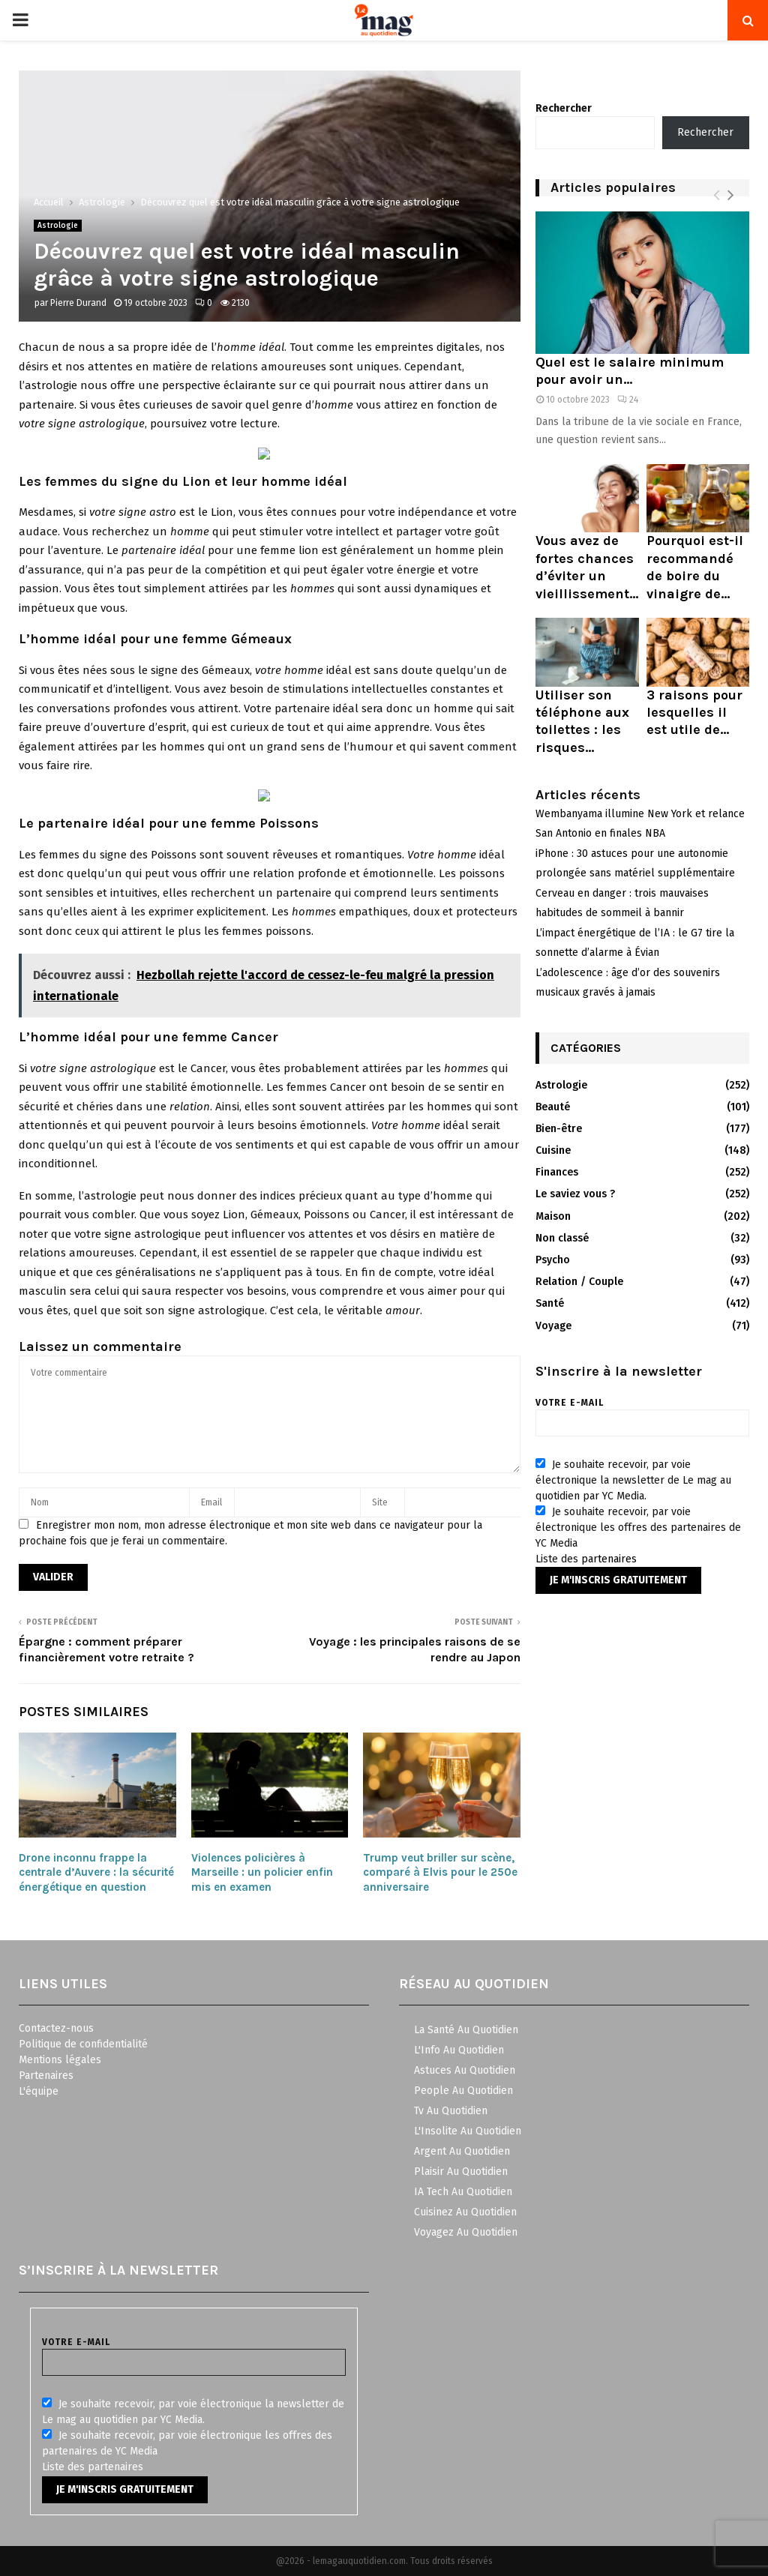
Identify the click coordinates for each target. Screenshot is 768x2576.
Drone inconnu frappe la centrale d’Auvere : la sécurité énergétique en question (96, 1872)
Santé (550, 1303)
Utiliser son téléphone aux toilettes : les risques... (582, 721)
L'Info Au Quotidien (459, 2050)
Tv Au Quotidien (451, 2110)
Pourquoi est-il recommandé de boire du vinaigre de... (694, 566)
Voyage (554, 1325)
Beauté (553, 1107)
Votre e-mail (642, 1412)
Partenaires (46, 2075)
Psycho (553, 1260)
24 (627, 399)
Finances (557, 1172)
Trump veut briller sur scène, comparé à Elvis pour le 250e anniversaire (440, 1872)
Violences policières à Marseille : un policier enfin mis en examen (262, 1872)
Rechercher (564, 108)
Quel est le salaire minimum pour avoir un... (630, 371)
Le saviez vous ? (575, 1194)
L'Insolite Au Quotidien (467, 2131)
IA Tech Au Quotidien (463, 2191)
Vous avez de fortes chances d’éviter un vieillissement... (587, 566)
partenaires (609, 1559)
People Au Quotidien (463, 2090)
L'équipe (38, 2091)
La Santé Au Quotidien (466, 2029)
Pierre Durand (78, 303)
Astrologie (58, 225)
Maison (553, 1216)
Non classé (562, 1238)
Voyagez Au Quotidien (466, 2232)
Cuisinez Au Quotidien (465, 2212)
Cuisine (553, 1150)
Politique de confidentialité (83, 2044)
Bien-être (559, 1128)
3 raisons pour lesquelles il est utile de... (694, 712)
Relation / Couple (579, 1281)
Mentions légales (60, 2059)
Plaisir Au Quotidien (461, 2171)
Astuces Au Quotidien (464, 2070)
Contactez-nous (56, 2028)
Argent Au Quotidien (462, 2151)
